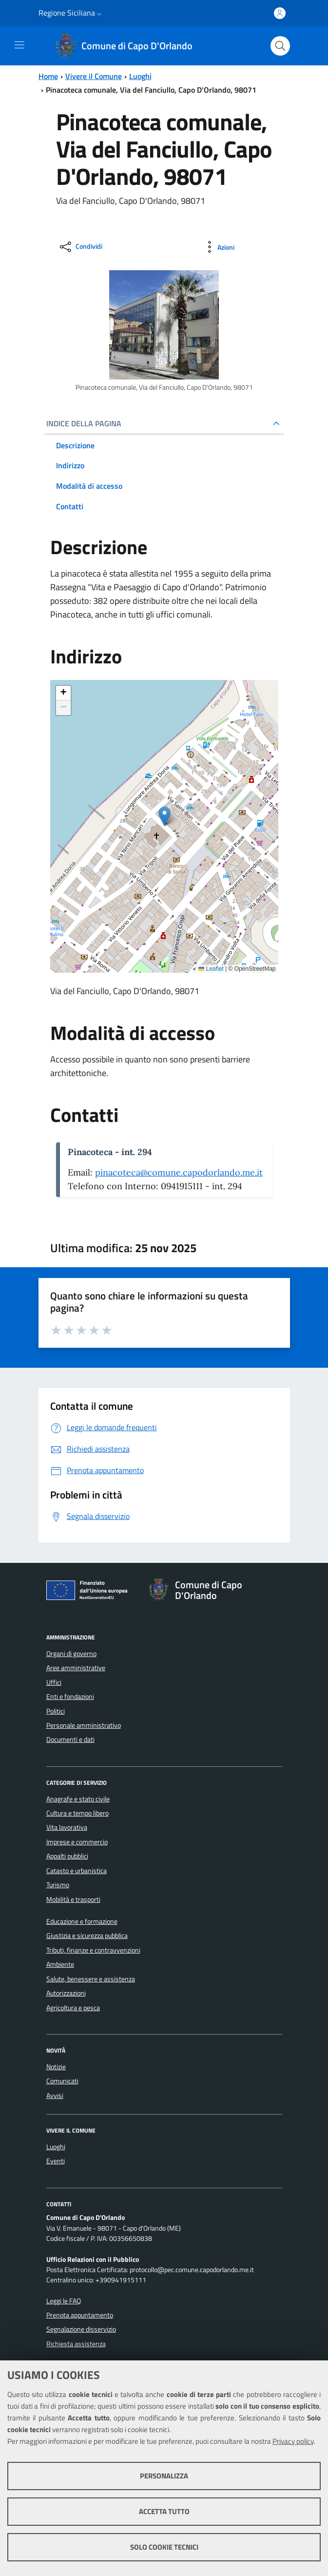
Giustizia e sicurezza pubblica (87, 1935)
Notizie (56, 2066)
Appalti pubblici (67, 1856)
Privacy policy (292, 2441)
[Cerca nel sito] (280, 46)
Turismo (57, 1884)
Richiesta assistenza (76, 2343)
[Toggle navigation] (19, 45)
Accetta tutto (164, 2511)
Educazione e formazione (81, 1921)
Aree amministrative (75, 1667)
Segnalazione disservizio (81, 2329)
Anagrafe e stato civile (78, 1799)
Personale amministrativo (83, 1725)
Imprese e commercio (77, 1842)
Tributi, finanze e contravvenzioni (93, 1950)
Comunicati (62, 2081)
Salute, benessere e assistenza (90, 1979)
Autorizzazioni (66, 1993)
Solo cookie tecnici (164, 2547)
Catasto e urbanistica (76, 1870)
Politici (55, 1711)
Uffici (53, 1682)
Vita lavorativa (66, 1827)
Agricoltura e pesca (73, 2007)
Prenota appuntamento (79, 2315)
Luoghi (140, 76)
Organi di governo (71, 1653)
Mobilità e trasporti (73, 1899)
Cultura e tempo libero (77, 1813)
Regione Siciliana (67, 13)
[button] (99, 13)
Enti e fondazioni (70, 1696)
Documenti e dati (70, 1739)
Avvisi (54, 2095)
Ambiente (60, 1964)
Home (48, 76)
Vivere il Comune (93, 76)
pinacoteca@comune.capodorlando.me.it (179, 1172)
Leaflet (210, 968)
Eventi (55, 2161)
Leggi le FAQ (63, 2301)
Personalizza (164, 2475)
